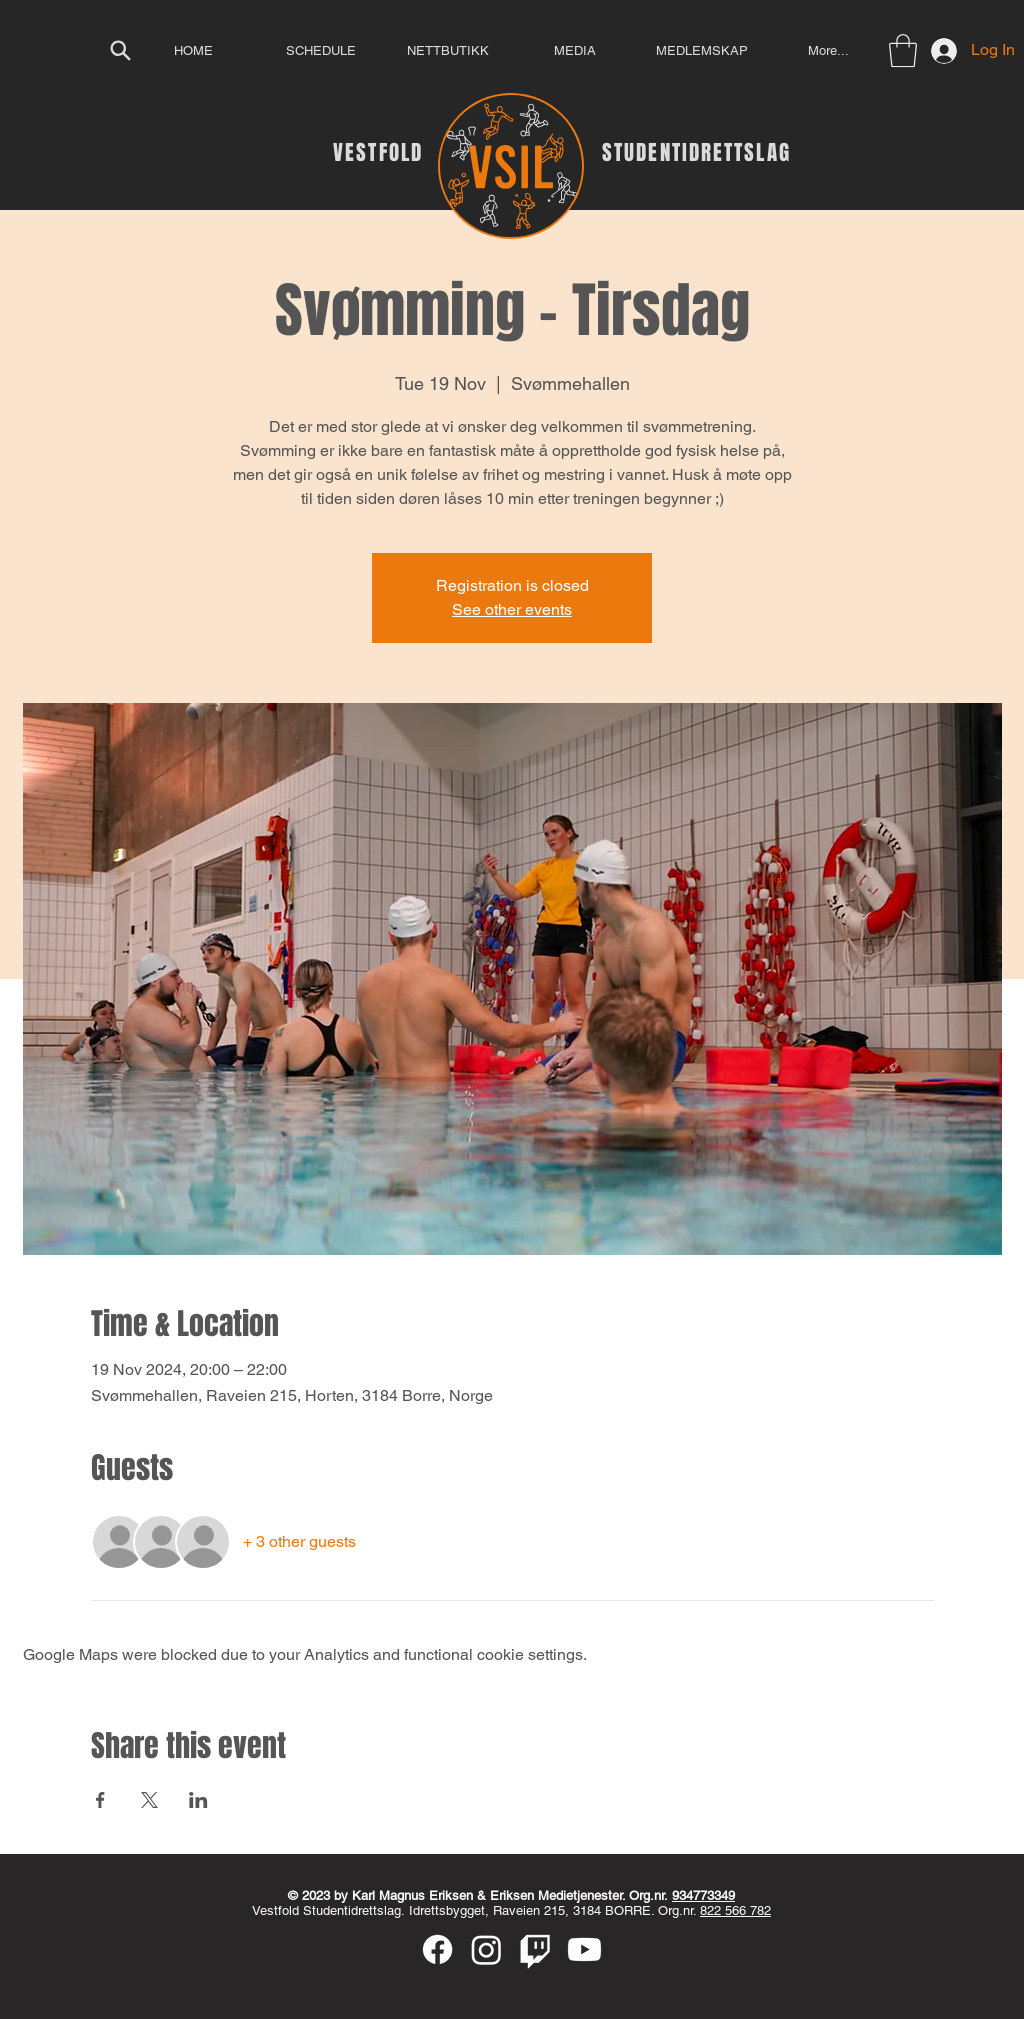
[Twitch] (535, 1949)
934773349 (703, 1895)
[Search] (120, 50)
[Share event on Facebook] (100, 1800)
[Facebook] (437, 1949)
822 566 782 (735, 1910)
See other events (512, 609)
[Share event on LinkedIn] (198, 1800)
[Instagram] (486, 1949)
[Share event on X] (149, 1800)
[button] (903, 50)
